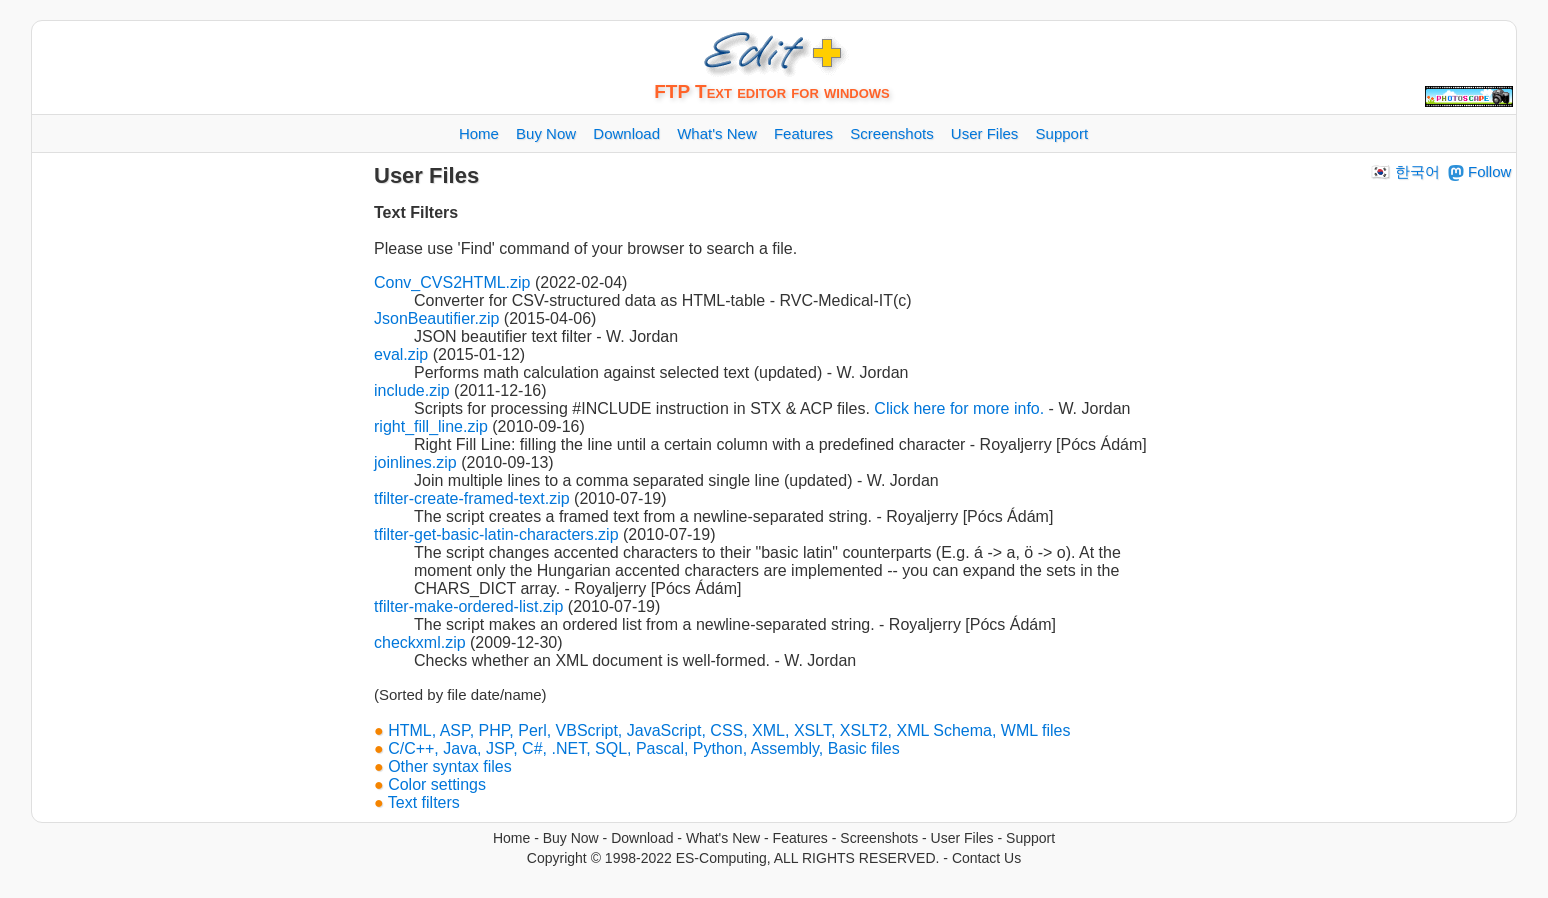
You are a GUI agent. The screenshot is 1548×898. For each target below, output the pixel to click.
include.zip (412, 390)
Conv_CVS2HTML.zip (452, 282)
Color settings (437, 784)
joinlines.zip (415, 462)
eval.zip (401, 354)
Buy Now (571, 838)
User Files (962, 838)
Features (800, 838)
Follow (1480, 171)
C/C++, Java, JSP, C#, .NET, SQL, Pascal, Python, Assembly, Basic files (644, 748)
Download (642, 838)
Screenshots (879, 838)
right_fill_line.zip (431, 426)
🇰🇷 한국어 (1405, 171)
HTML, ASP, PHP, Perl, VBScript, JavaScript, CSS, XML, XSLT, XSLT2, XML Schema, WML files (729, 730)
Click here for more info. (959, 408)
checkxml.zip (420, 642)
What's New (723, 838)
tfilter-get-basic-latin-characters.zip (496, 534)
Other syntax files (450, 766)
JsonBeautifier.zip (436, 318)
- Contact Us (982, 858)
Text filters (424, 802)
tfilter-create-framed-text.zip (472, 498)
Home (511, 838)
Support (1030, 838)
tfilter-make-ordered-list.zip (468, 606)
